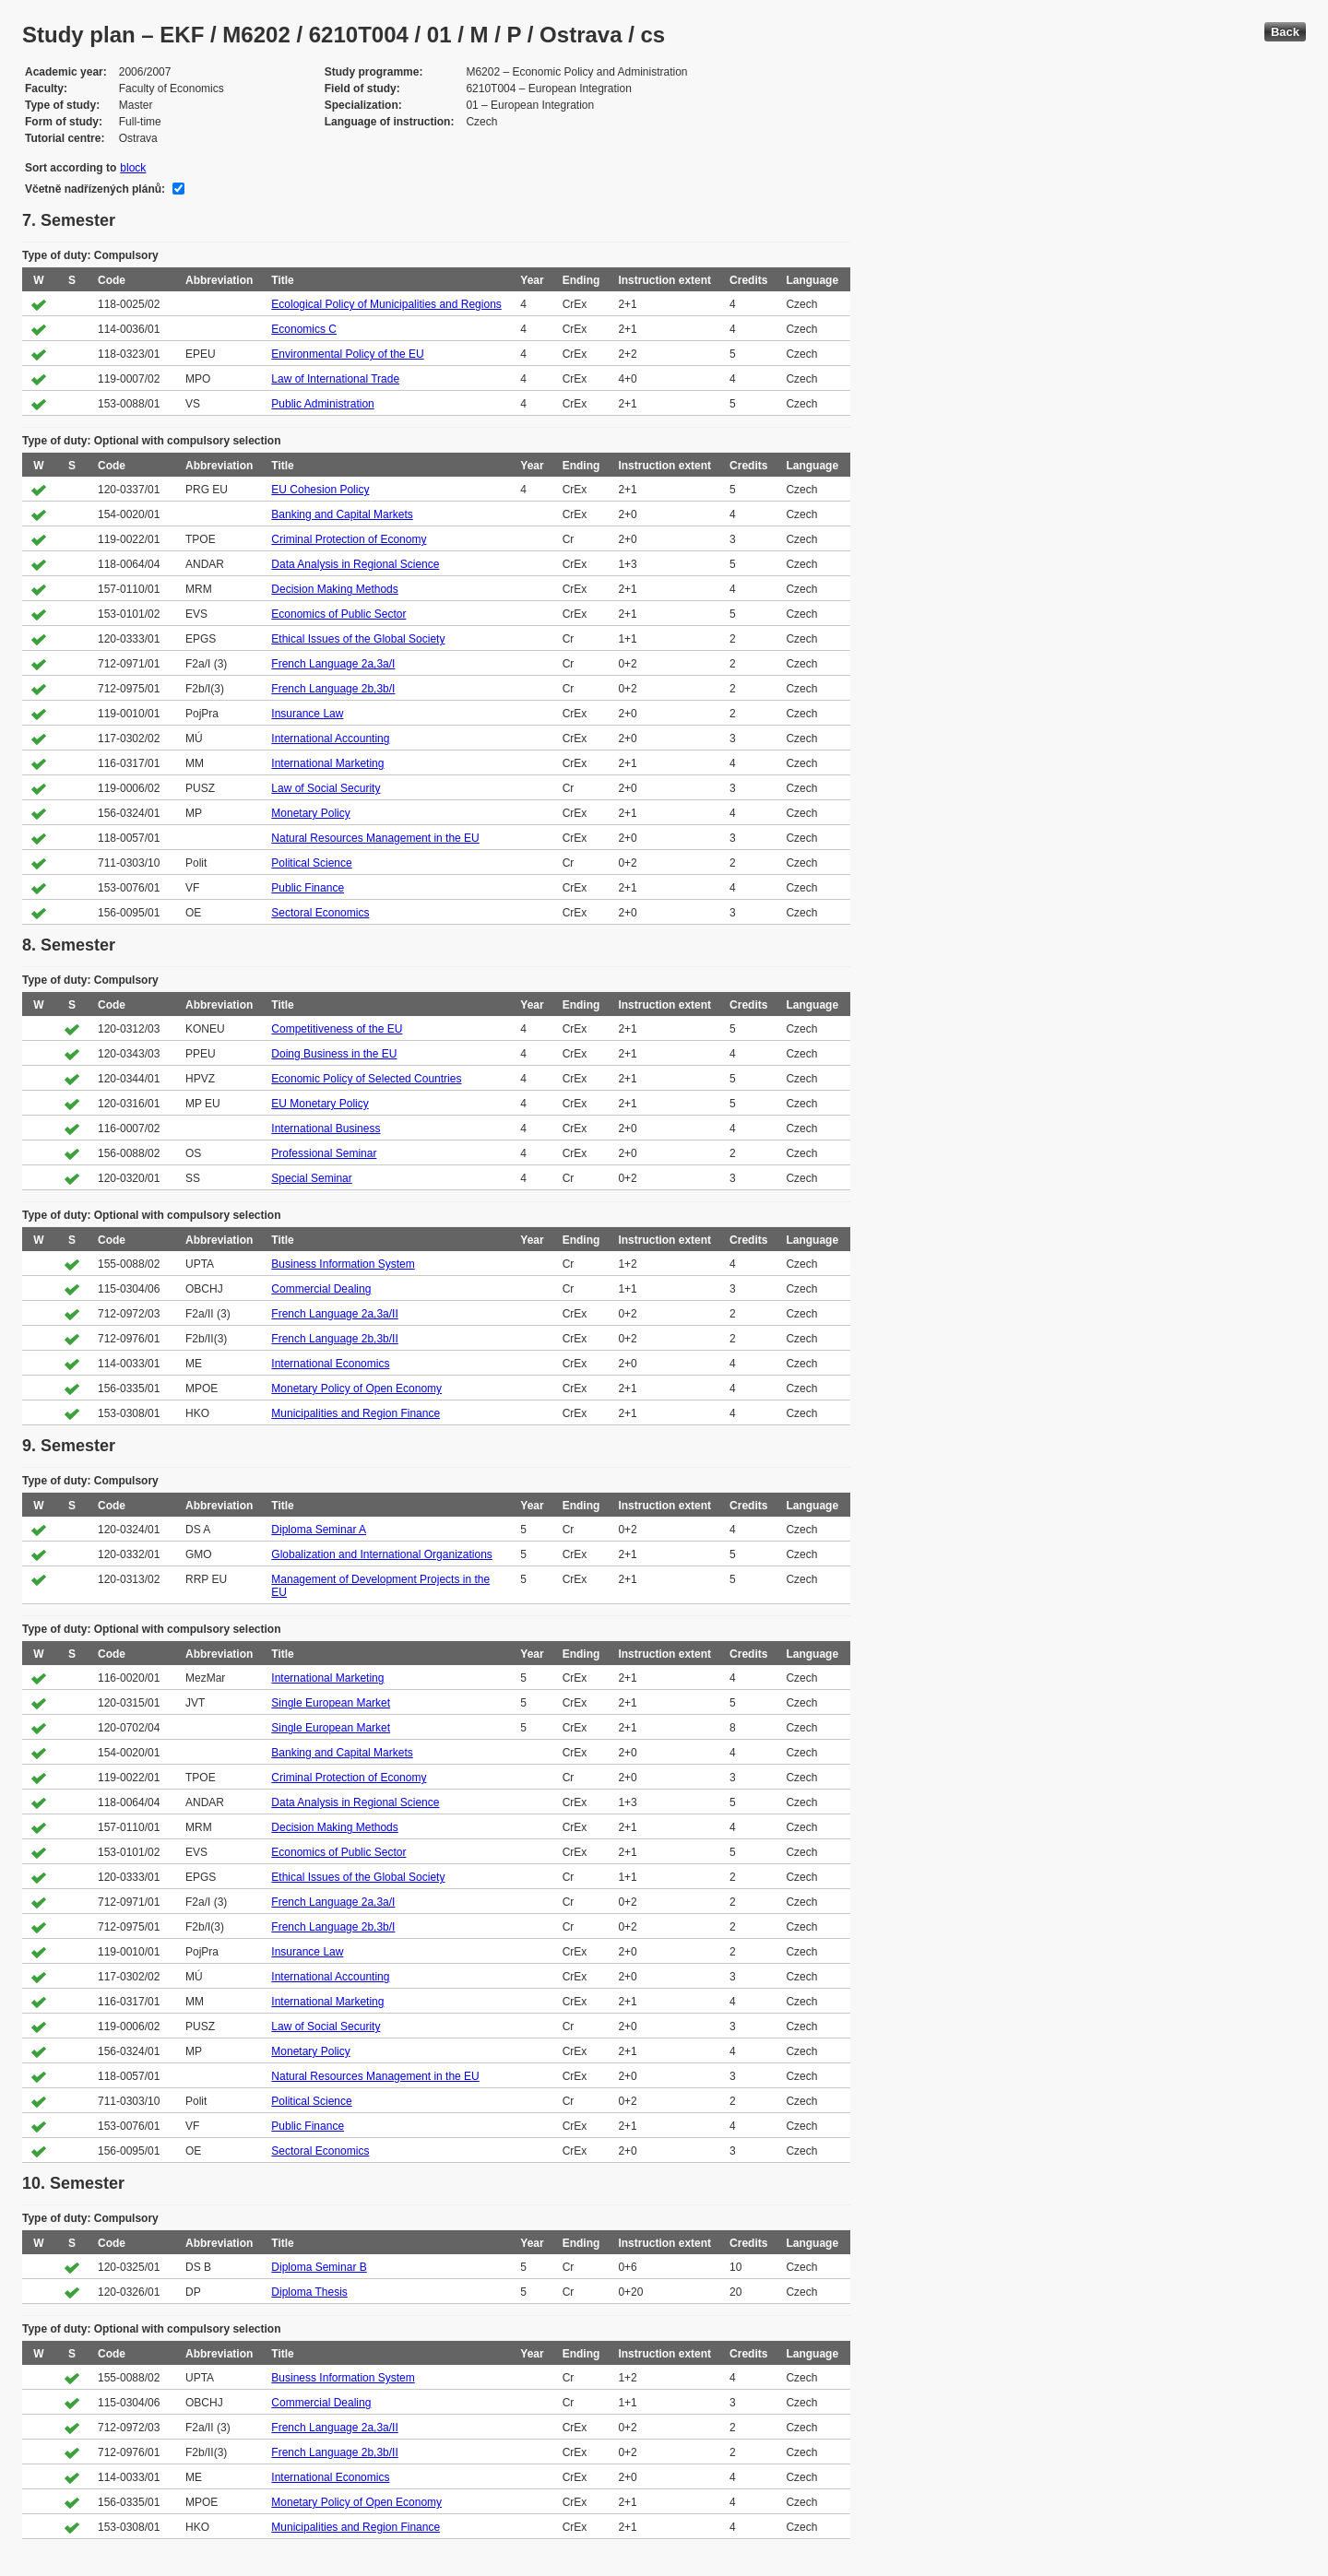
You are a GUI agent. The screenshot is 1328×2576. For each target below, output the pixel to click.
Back (1285, 32)
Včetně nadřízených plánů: (95, 189)
